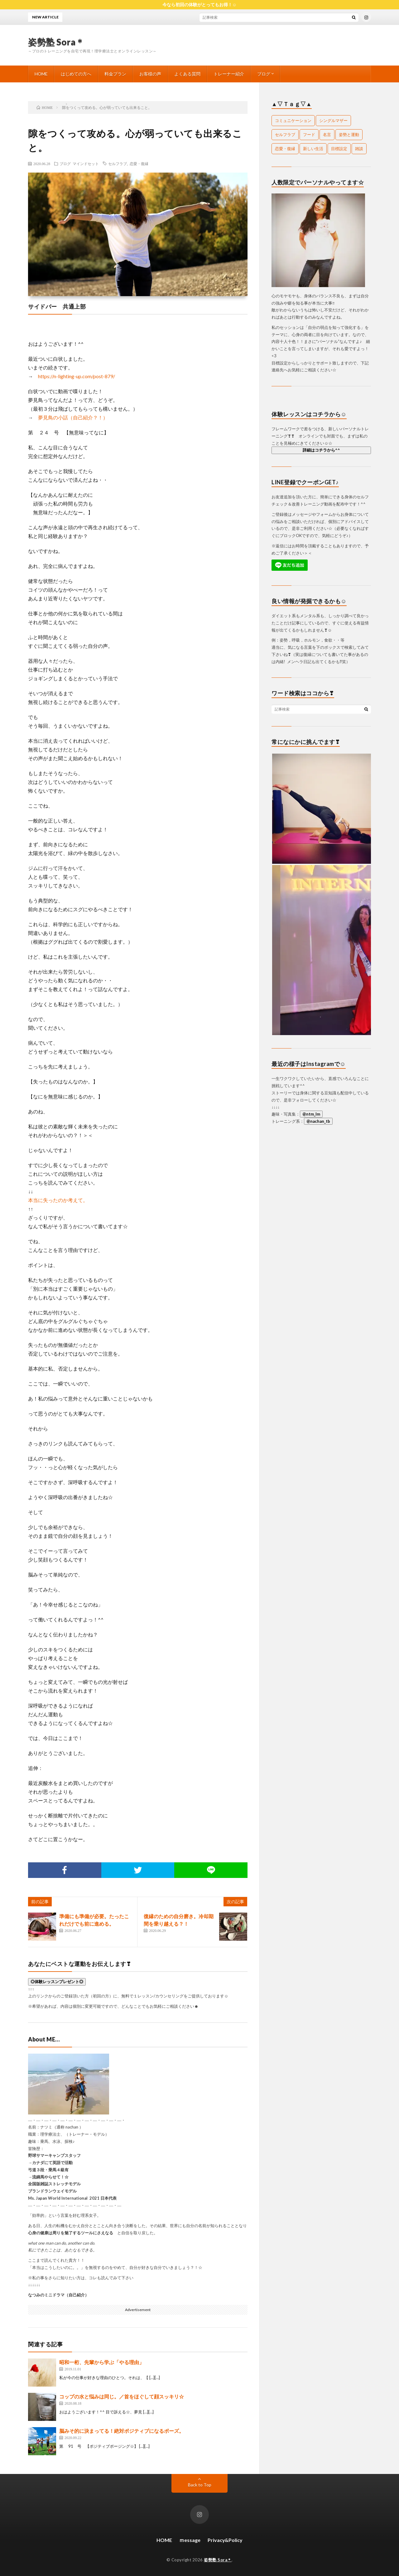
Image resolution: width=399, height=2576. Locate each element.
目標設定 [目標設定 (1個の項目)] (339, 148)
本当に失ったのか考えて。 (58, 1200)
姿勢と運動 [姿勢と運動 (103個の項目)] (349, 134)
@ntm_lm (311, 1114)
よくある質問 (187, 73)
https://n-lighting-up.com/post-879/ (76, 376)
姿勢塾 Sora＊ (56, 41)
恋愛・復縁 (139, 163)
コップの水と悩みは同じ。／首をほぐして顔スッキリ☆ (121, 2396)
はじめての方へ (76, 73)
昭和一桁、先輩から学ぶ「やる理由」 (101, 2362)
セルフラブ (117, 163)
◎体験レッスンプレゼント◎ (57, 1981)
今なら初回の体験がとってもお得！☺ (199, 4)
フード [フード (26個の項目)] (309, 134)
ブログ (263, 73)
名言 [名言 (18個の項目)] (327, 134)
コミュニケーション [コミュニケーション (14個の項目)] (293, 120)
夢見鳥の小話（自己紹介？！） (73, 417)
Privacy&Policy (225, 2540)
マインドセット (86, 163)
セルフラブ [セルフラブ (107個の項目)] (285, 134)
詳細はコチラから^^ (321, 449)
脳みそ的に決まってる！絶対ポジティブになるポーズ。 (121, 2431)
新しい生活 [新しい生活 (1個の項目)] (313, 148)
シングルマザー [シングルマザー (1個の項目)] (333, 120)
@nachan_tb (318, 1121)
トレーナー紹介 (229, 73)
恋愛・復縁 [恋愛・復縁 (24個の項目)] (285, 148)
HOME (41, 73)
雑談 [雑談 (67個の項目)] (359, 148)
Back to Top (199, 2484)
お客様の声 (150, 73)
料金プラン (115, 73)
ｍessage (189, 2540)
